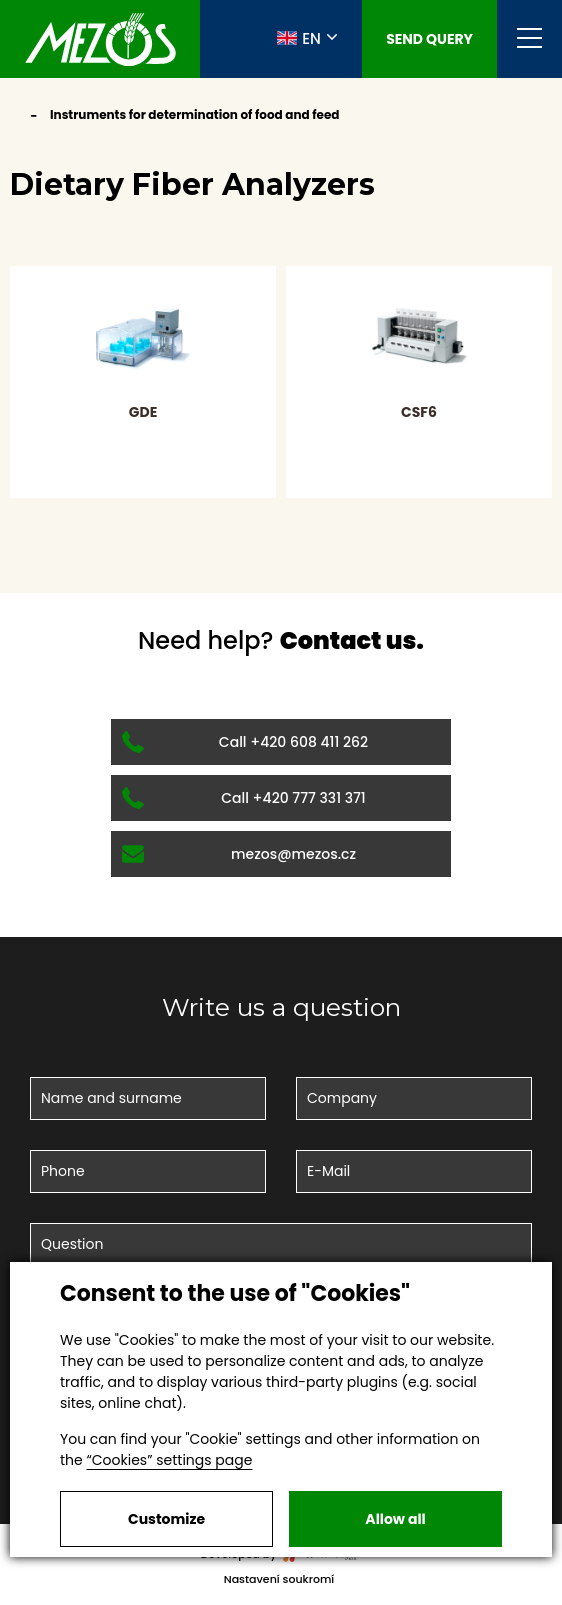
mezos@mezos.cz (239, 854)
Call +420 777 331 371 (244, 798)
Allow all (395, 1519)
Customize (166, 1519)
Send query (429, 39)
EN (299, 38)
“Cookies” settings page (169, 1460)
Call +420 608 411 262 (245, 742)
